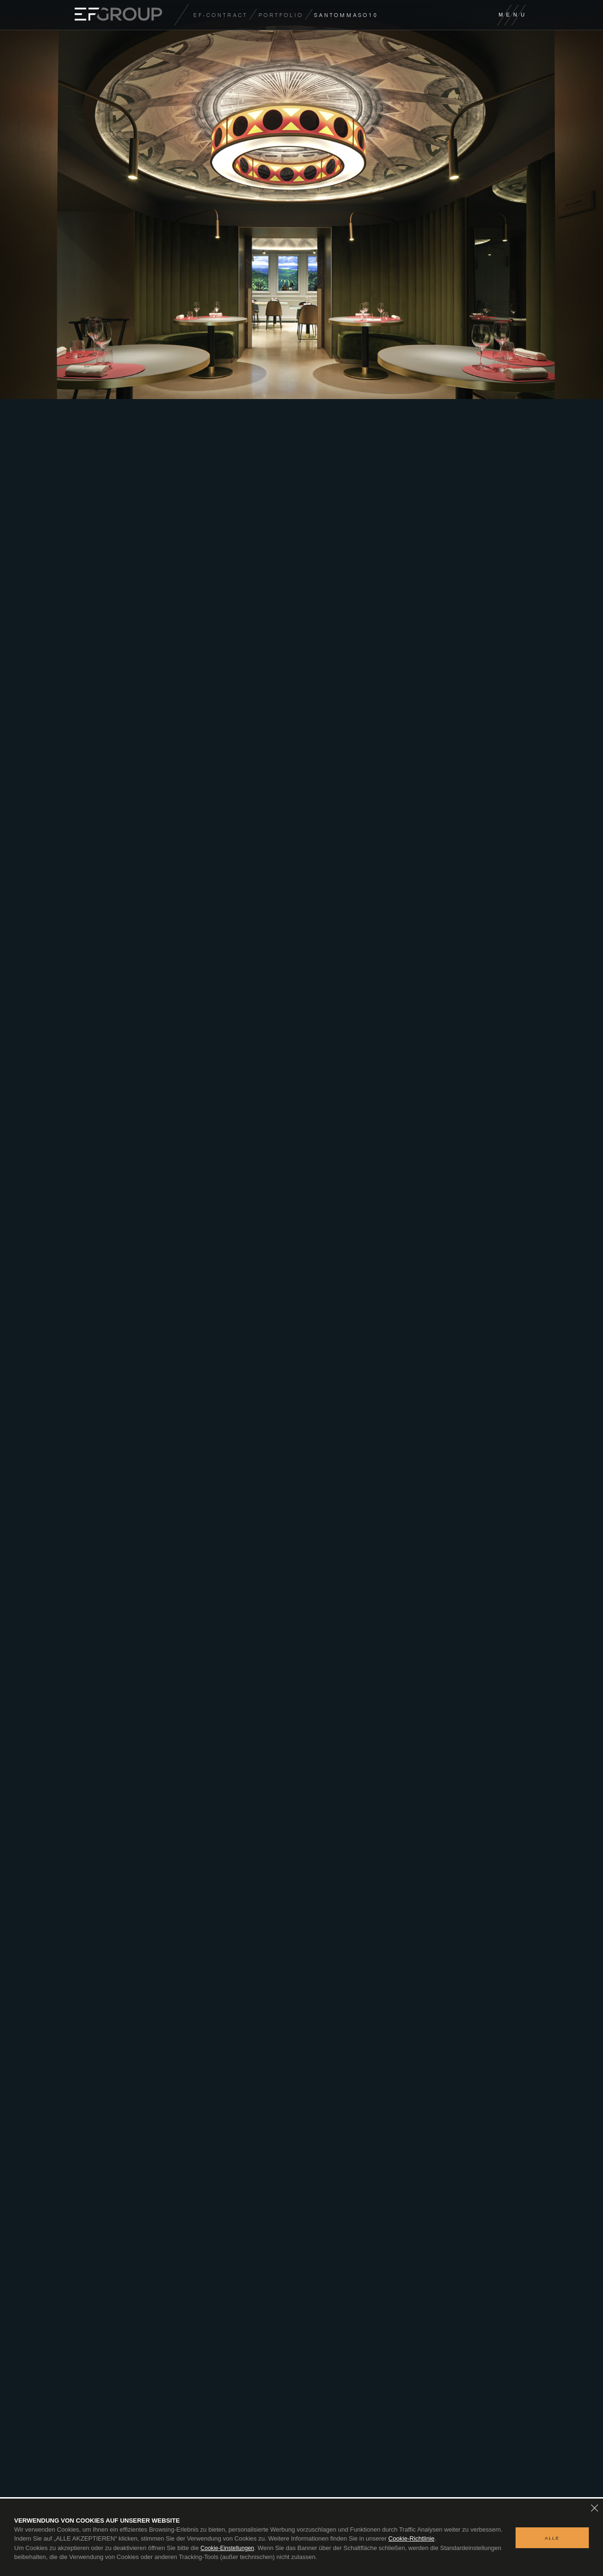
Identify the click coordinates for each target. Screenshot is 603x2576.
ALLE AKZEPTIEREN (552, 2541)
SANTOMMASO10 (346, 15)
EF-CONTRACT (220, 15)
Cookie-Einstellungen (227, 2548)
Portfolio (280, 15)
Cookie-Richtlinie (411, 2538)
